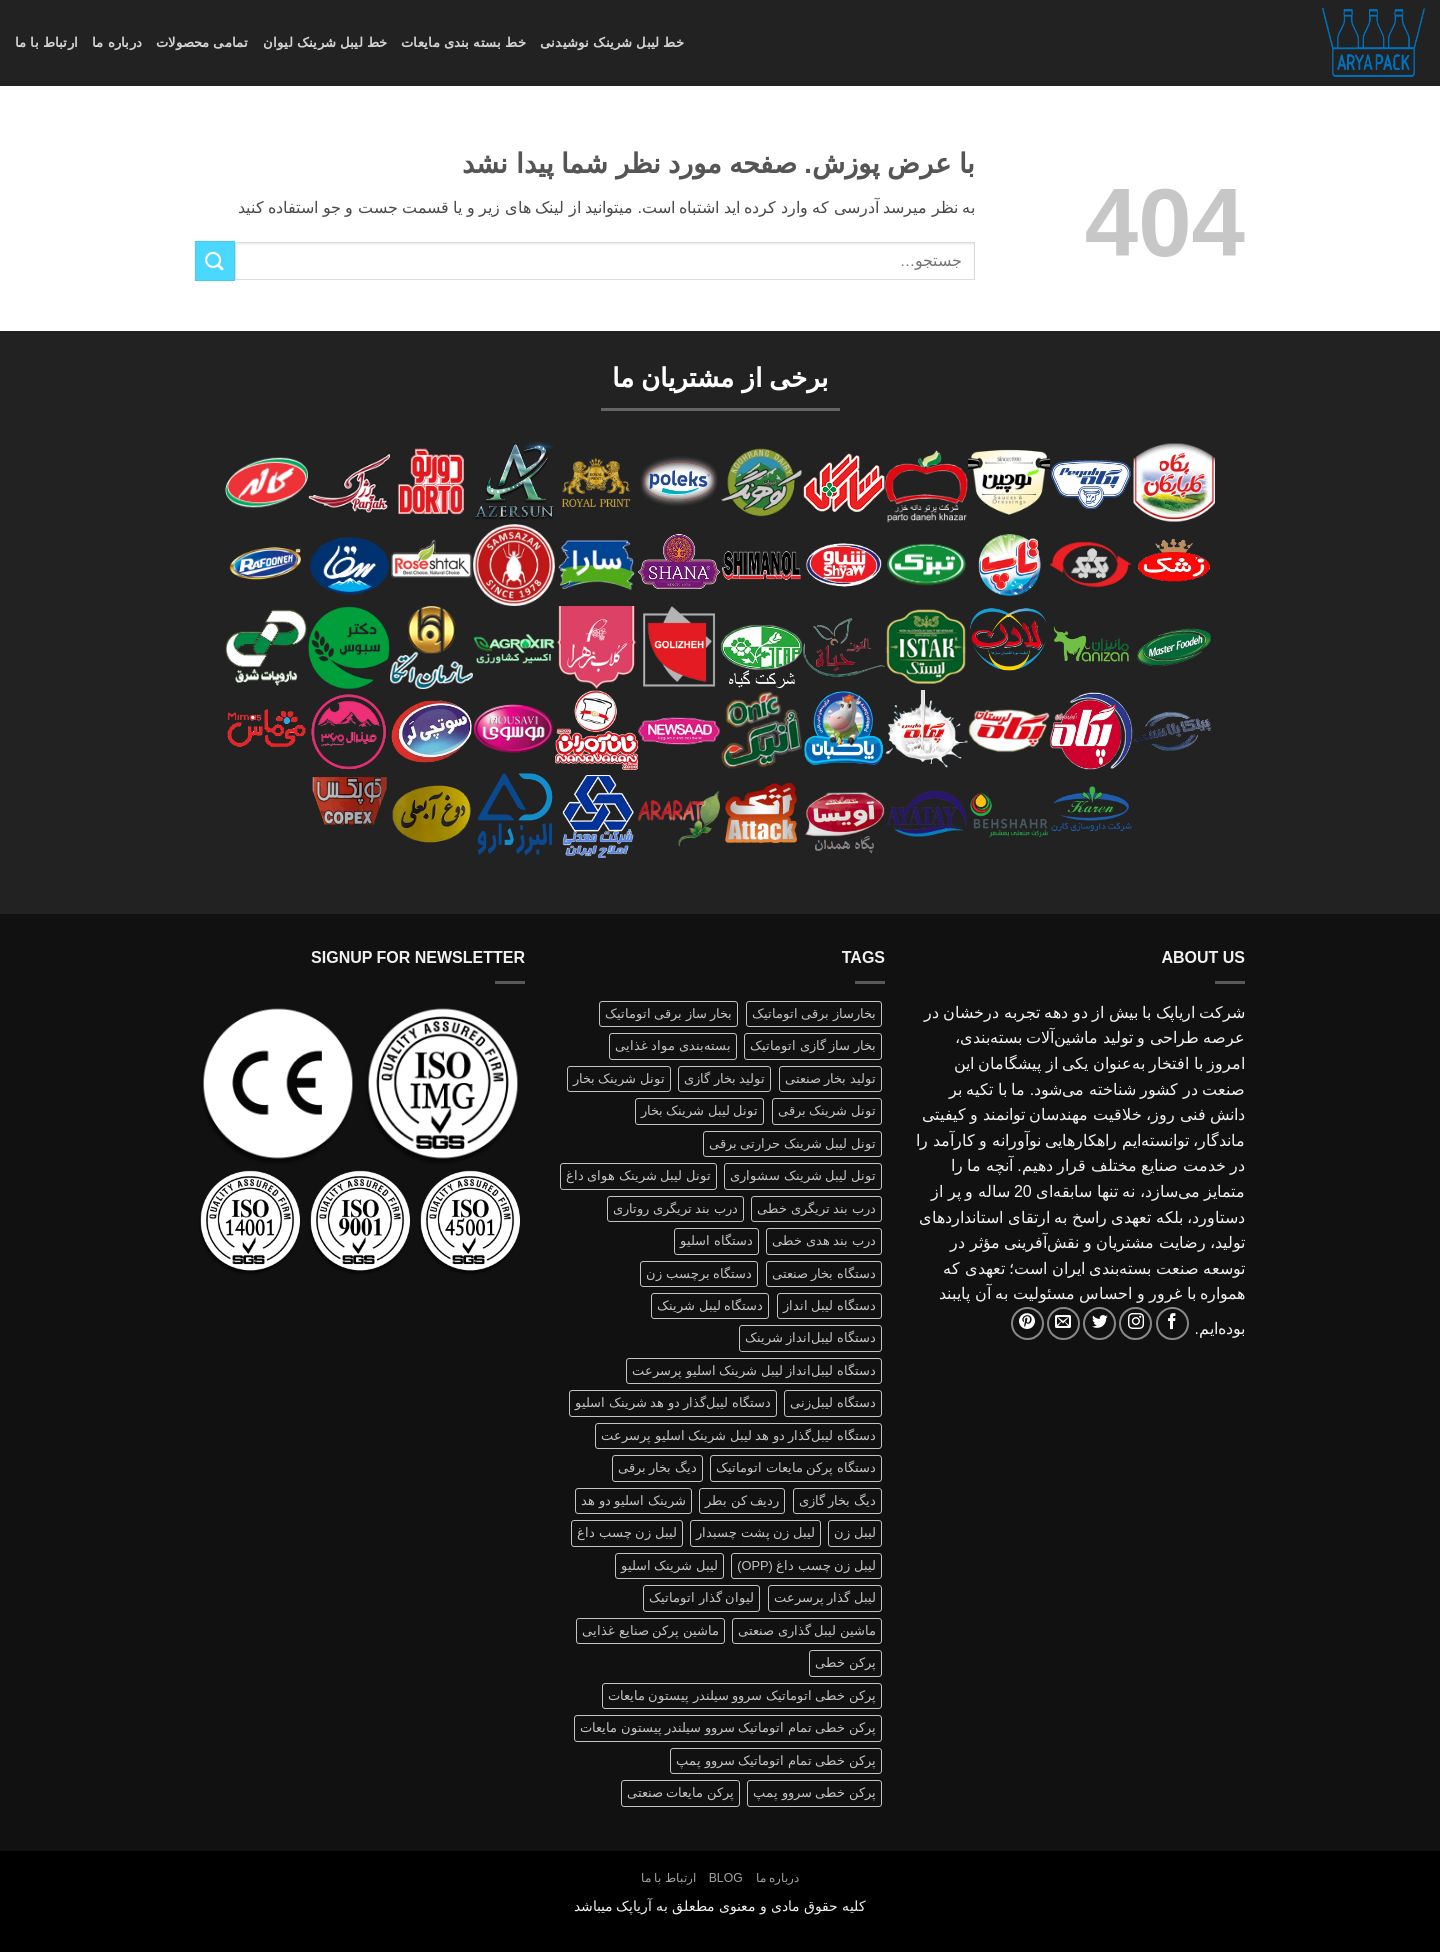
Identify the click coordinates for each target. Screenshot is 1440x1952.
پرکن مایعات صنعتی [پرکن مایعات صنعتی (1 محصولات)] (680, 1792)
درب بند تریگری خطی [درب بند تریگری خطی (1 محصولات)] (816, 1208)
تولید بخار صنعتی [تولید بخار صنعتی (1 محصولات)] (830, 1078)
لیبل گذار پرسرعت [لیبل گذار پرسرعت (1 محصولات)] (825, 1597)
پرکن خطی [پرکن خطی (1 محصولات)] (845, 1662)
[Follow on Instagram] (1135, 1323)
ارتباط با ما (46, 42)
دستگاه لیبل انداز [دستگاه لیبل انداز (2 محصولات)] (829, 1305)
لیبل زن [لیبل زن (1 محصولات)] (855, 1532)
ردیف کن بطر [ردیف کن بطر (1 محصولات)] (742, 1500)
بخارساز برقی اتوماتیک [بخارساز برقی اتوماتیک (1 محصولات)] (814, 1013)
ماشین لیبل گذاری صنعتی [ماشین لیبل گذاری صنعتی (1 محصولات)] (807, 1630)
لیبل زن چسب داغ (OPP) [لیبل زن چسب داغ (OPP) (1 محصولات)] (806, 1565)
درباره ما (117, 42)
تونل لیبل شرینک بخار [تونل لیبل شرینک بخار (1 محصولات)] (700, 1110)
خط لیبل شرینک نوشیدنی (612, 42)
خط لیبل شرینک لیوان (325, 42)
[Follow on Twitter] (1099, 1323)
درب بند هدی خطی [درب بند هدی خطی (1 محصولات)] (824, 1240)
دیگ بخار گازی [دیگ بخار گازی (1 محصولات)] (837, 1500)
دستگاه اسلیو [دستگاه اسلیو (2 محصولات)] (716, 1240)
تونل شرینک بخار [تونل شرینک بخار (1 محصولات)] (619, 1078)
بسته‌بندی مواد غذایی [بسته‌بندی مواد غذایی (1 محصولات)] (673, 1045)
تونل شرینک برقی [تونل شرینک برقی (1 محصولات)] (827, 1110)
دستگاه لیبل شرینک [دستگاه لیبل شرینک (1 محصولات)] (710, 1305)
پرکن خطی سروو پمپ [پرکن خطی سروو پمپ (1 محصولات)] (814, 1792)
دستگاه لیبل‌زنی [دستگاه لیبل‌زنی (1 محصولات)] (833, 1402)
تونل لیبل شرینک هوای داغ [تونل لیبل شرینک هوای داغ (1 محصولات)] (638, 1175)
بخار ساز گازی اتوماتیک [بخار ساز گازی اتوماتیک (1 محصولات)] (813, 1045)
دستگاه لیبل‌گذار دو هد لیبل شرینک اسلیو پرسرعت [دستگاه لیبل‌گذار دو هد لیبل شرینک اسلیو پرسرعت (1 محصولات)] (738, 1435)
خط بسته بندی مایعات (463, 42)
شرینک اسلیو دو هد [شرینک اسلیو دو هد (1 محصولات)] (633, 1500)
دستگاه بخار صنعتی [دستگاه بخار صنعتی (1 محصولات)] (824, 1273)
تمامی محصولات (202, 42)
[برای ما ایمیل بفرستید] (1063, 1323)
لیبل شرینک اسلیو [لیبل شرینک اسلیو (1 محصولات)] (669, 1565)
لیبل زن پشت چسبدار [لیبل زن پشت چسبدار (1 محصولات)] (755, 1532)
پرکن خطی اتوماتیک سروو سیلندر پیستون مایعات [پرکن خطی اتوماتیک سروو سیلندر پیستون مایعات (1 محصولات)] (742, 1695)
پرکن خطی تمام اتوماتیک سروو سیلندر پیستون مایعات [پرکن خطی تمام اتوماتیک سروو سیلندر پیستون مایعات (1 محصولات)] (728, 1727)
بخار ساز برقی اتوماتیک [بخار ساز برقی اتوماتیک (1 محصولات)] (669, 1013)
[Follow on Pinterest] (1027, 1323)
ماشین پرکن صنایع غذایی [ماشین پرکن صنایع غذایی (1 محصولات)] (650, 1630)
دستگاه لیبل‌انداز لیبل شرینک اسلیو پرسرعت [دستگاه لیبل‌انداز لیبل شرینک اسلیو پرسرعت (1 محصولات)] (754, 1370)
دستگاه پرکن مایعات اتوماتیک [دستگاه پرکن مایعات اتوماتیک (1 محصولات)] (796, 1467)
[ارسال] (215, 260)
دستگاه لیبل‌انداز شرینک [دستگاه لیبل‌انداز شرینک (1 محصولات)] (810, 1337)
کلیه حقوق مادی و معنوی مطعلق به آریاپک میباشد (720, 1906)
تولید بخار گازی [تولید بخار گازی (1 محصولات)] (724, 1078)
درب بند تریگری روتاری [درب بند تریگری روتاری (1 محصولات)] (675, 1208)
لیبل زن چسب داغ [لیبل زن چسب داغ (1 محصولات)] (627, 1532)
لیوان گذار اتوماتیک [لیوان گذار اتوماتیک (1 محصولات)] (701, 1597)
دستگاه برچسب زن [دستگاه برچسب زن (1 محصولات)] (699, 1273)
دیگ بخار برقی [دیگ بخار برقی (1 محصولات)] (657, 1467)
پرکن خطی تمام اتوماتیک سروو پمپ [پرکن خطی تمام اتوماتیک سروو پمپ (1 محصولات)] (776, 1760)
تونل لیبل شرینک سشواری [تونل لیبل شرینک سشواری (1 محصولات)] (803, 1175)
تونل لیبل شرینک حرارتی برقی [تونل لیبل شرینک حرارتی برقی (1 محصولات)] (792, 1143)
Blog (726, 1878)
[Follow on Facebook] (1172, 1323)
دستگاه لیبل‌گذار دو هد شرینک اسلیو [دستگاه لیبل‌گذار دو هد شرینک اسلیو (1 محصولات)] (673, 1402)
